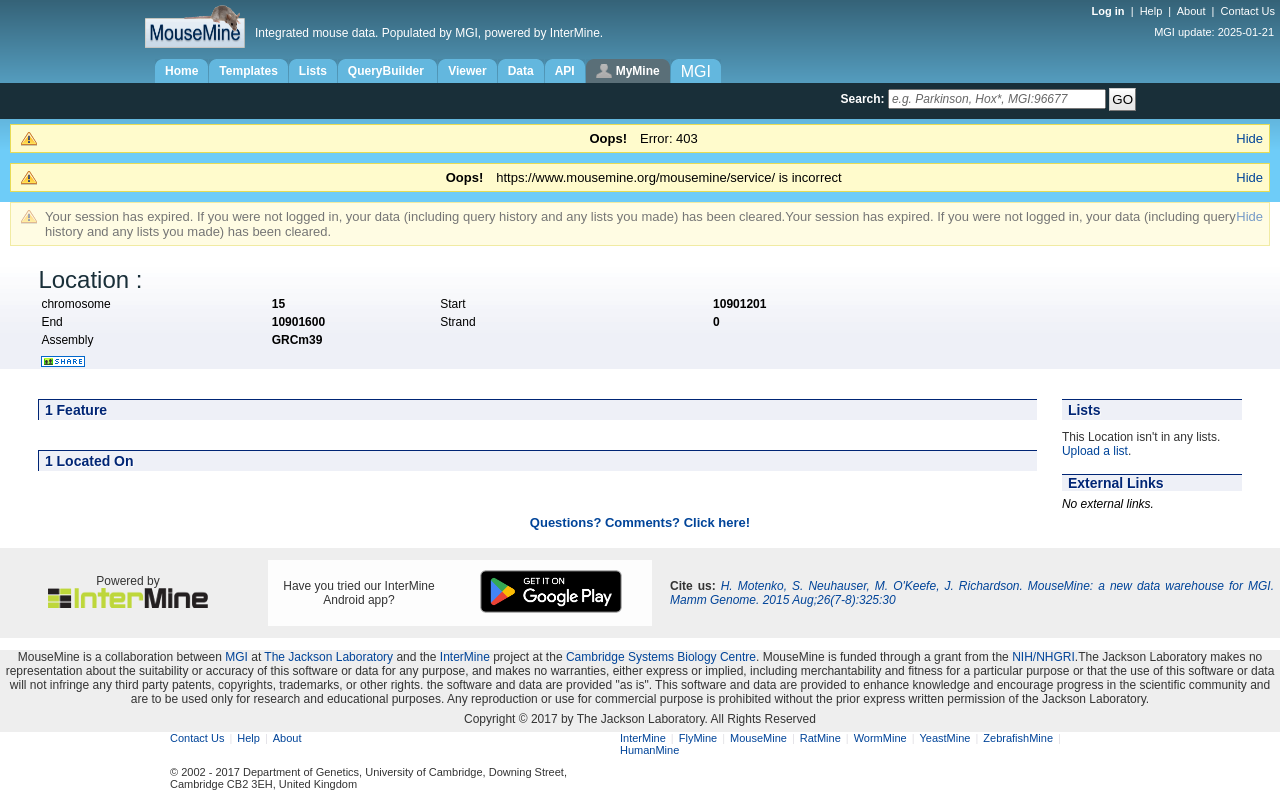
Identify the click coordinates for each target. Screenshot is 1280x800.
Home (181, 71)
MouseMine (758, 738)
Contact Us (1248, 11)
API (565, 71)
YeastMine (944, 738)
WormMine (880, 738)
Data (521, 71)
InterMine (465, 657)
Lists (313, 71)
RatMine (820, 738)
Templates (248, 71)
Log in (1110, 11)
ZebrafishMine (1018, 738)
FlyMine (698, 738)
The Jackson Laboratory (328, 657)
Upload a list (1095, 451)
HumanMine (649, 750)
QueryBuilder (387, 71)
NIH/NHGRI (1043, 657)
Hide (1249, 138)
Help (1151, 11)
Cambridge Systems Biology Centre (661, 657)
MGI (236, 657)
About (1191, 11)
